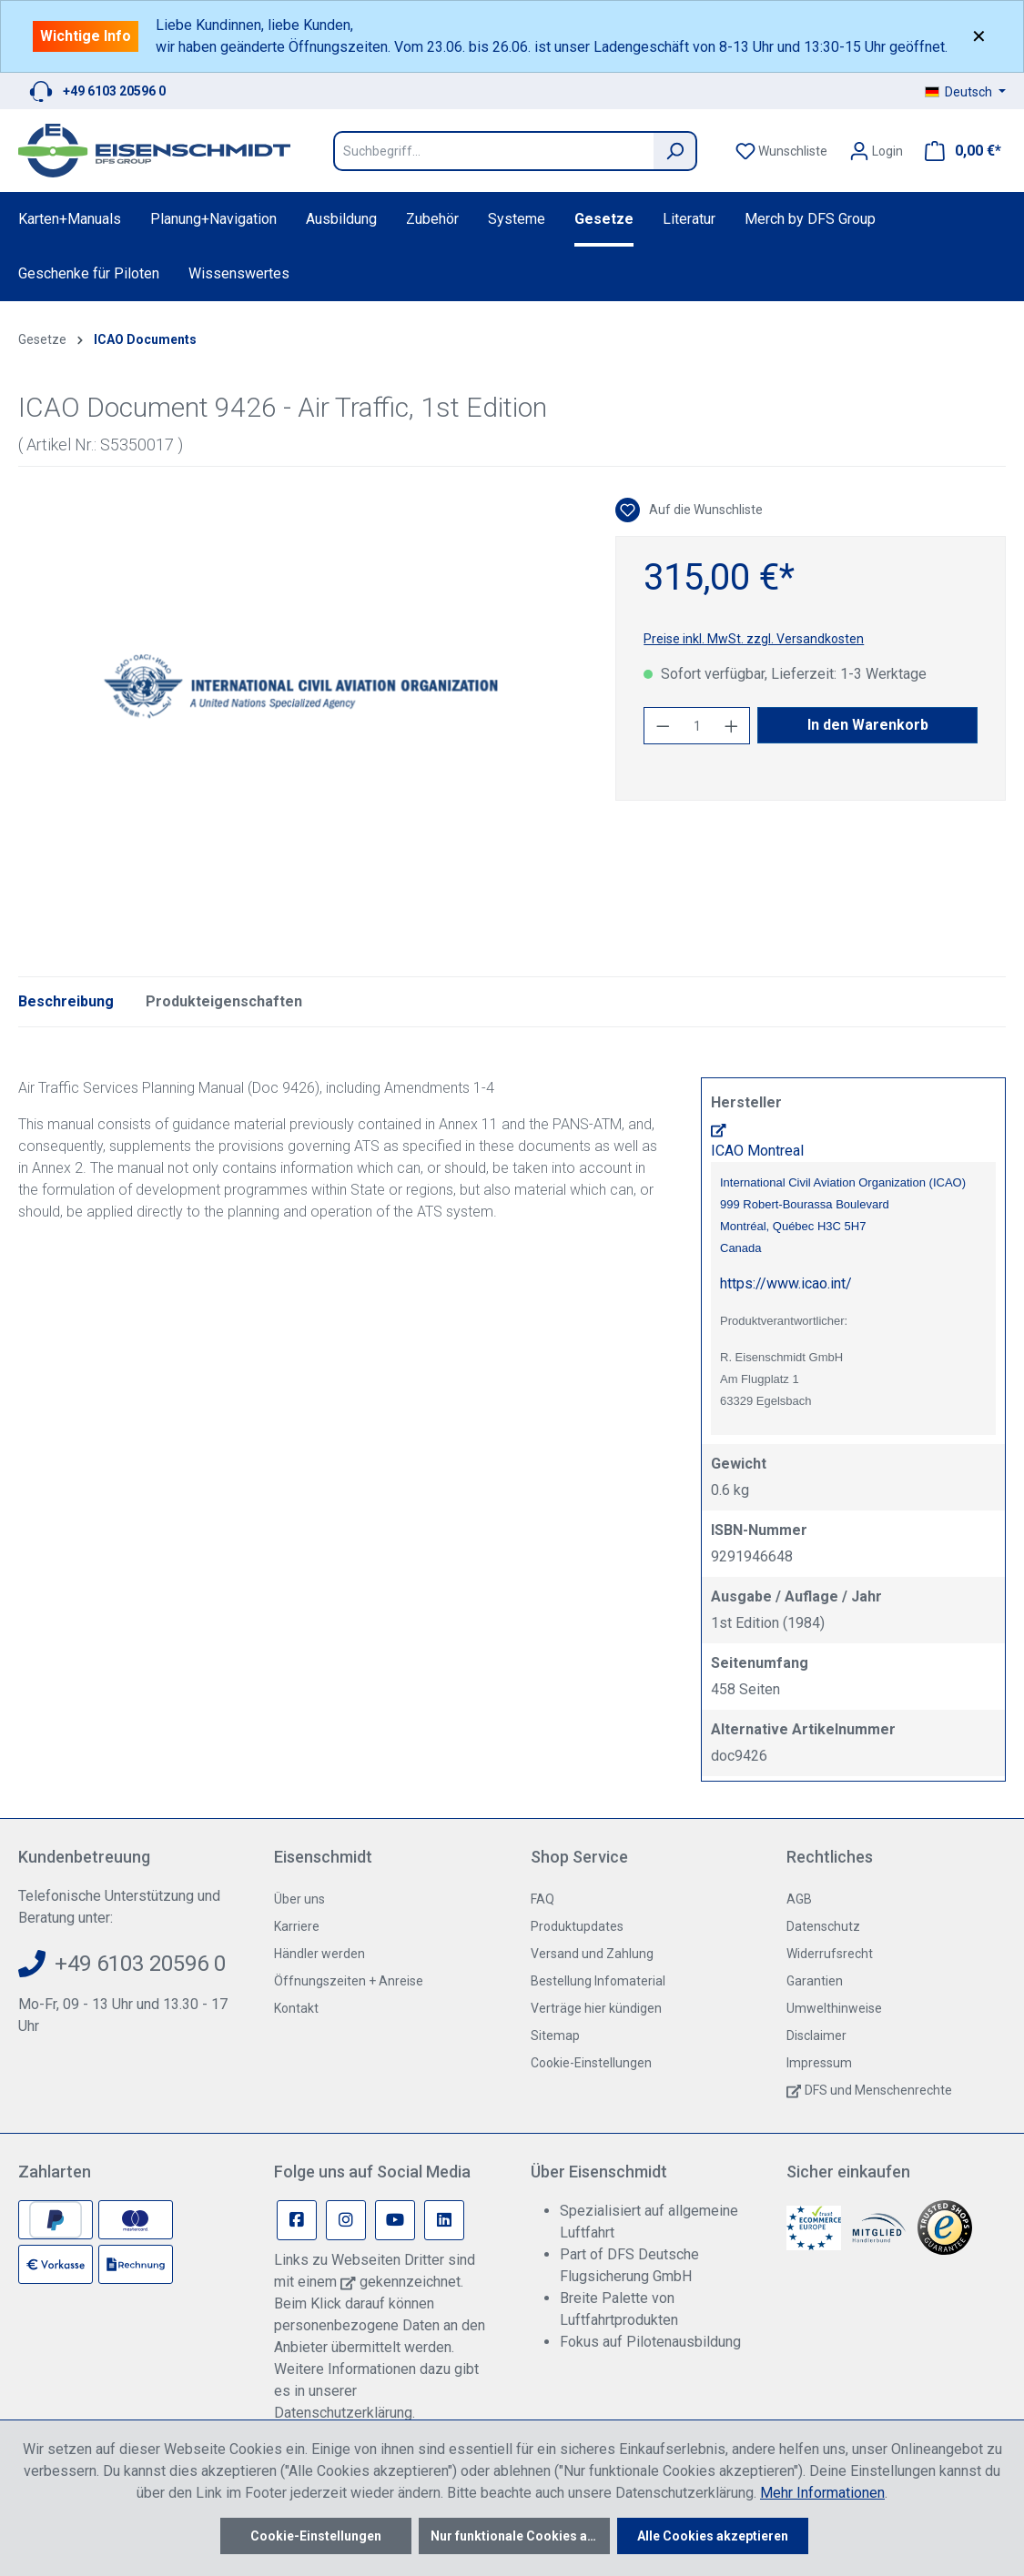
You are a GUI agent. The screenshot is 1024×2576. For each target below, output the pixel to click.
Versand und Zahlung (592, 1953)
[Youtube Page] (395, 2220)
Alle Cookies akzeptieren (712, 2536)
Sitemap (555, 2035)
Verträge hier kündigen (596, 2008)
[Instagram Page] (346, 2220)
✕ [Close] (979, 36)
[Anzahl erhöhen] (732, 725)
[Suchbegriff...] (493, 151)
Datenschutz (823, 1926)
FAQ (542, 1899)
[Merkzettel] (781, 151)
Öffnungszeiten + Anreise (348, 1981)
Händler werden (319, 1953)
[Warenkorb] (957, 151)
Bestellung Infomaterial (598, 1981)
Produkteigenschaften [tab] (224, 1001)
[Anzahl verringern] (663, 725)
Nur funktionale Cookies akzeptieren (520, 2536)
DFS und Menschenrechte (878, 2090)
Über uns (299, 1899)
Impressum (819, 2063)
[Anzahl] (697, 725)
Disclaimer (816, 2035)
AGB (799, 1899)
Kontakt (296, 2008)
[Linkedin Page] (444, 2220)
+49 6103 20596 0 (114, 91)
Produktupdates (577, 1926)
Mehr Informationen (822, 2492)
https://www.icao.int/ (786, 1283)
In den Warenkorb (867, 724)
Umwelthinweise (834, 2008)
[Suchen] (675, 151)
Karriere (296, 1926)
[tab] (66, 1001)
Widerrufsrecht (829, 1953)
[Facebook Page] (297, 2220)
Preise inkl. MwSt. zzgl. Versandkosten (754, 638)
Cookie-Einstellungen (591, 2063)
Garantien (814, 1981)
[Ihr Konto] (876, 151)
